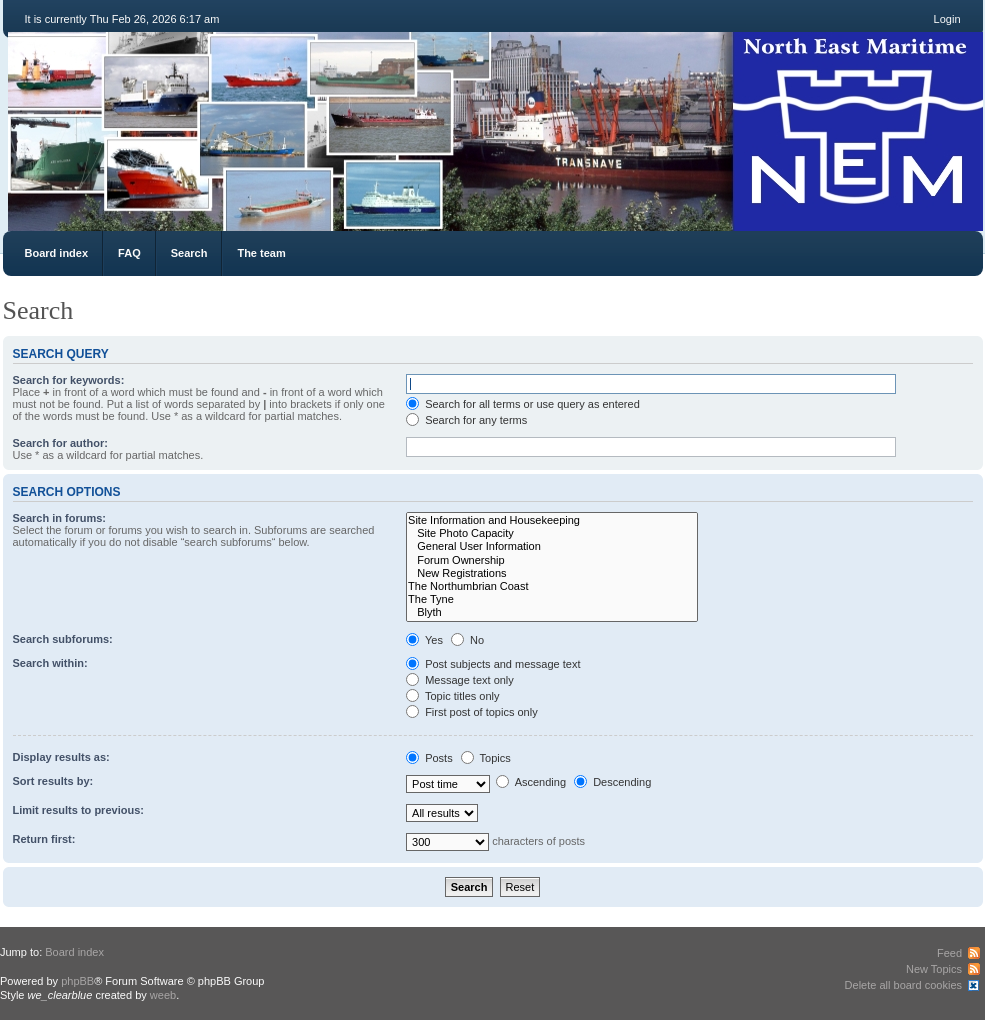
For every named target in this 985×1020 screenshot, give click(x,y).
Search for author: (60, 443)
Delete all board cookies (903, 985)
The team (261, 253)
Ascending (531, 782)
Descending (612, 782)
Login (947, 19)
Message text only (460, 680)
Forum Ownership (552, 560)
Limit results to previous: (78, 810)
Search (189, 253)
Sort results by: (53, 781)
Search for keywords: (69, 380)
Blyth (552, 612)
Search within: (50, 663)
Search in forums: (60, 518)
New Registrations (552, 573)
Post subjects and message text (493, 664)
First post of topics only (472, 712)
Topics (486, 758)
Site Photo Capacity (552, 533)
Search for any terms (466, 420)
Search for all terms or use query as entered (523, 404)
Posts (429, 758)
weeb (163, 995)
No (467, 640)
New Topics (934, 969)
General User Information (552, 546)
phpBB (77, 981)
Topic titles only (452, 696)
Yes (424, 640)
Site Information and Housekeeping (552, 520)
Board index (57, 253)
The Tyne (552, 599)
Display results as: (61, 757)
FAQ (129, 253)
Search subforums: (63, 639)
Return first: (44, 839)
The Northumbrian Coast (552, 586)
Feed (949, 953)
